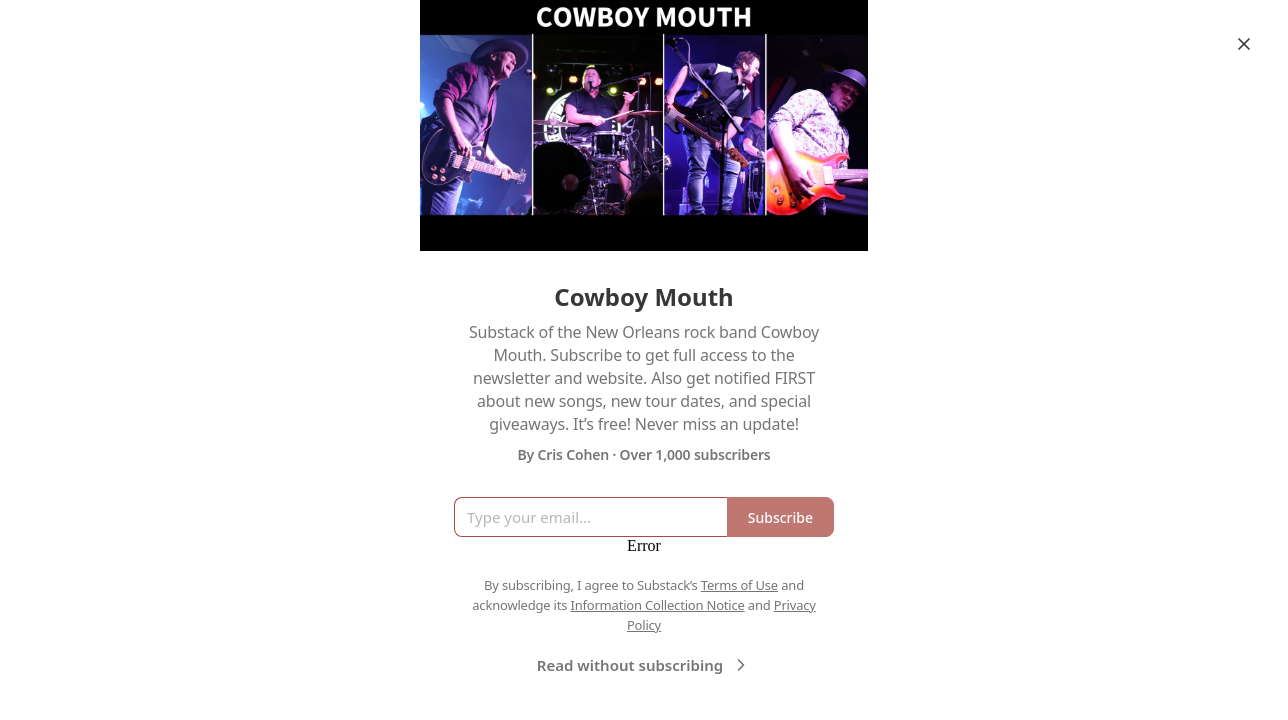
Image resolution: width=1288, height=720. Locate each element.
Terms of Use (739, 585)
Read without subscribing (644, 665)
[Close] (1244, 44)
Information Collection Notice (657, 605)
